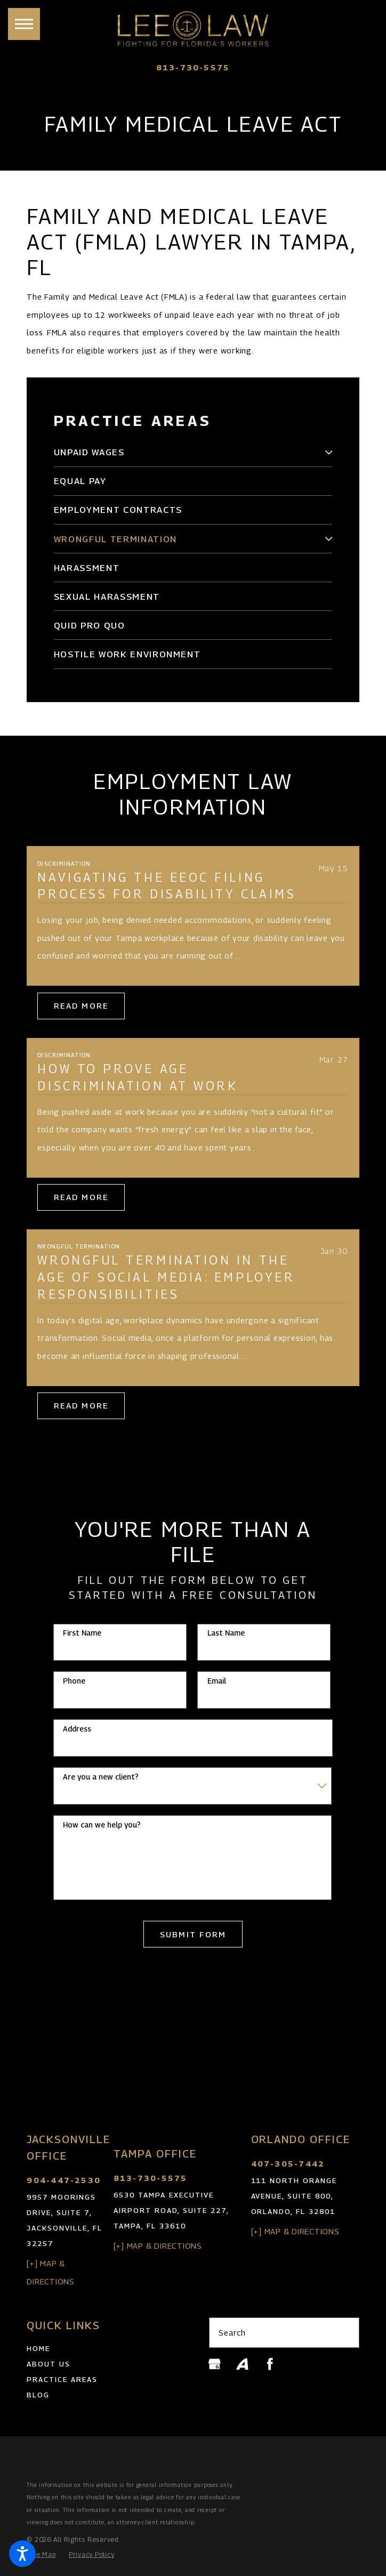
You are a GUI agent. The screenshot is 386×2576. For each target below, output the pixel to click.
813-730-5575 (193, 67)
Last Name (226, 1633)
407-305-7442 (288, 2163)
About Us (48, 2364)
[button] (22, 2553)
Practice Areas (62, 2379)
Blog (38, 2394)
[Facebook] (270, 2364)
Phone (74, 1681)
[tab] (328, 452)
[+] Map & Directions (158, 2245)
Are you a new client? (101, 1777)
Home (38, 2348)
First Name (82, 1633)
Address (77, 1729)
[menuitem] (186, 452)
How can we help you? (102, 1825)
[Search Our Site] (345, 2333)
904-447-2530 (64, 2180)
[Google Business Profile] (214, 2364)
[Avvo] (242, 2364)
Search (232, 2332)
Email (216, 1681)
